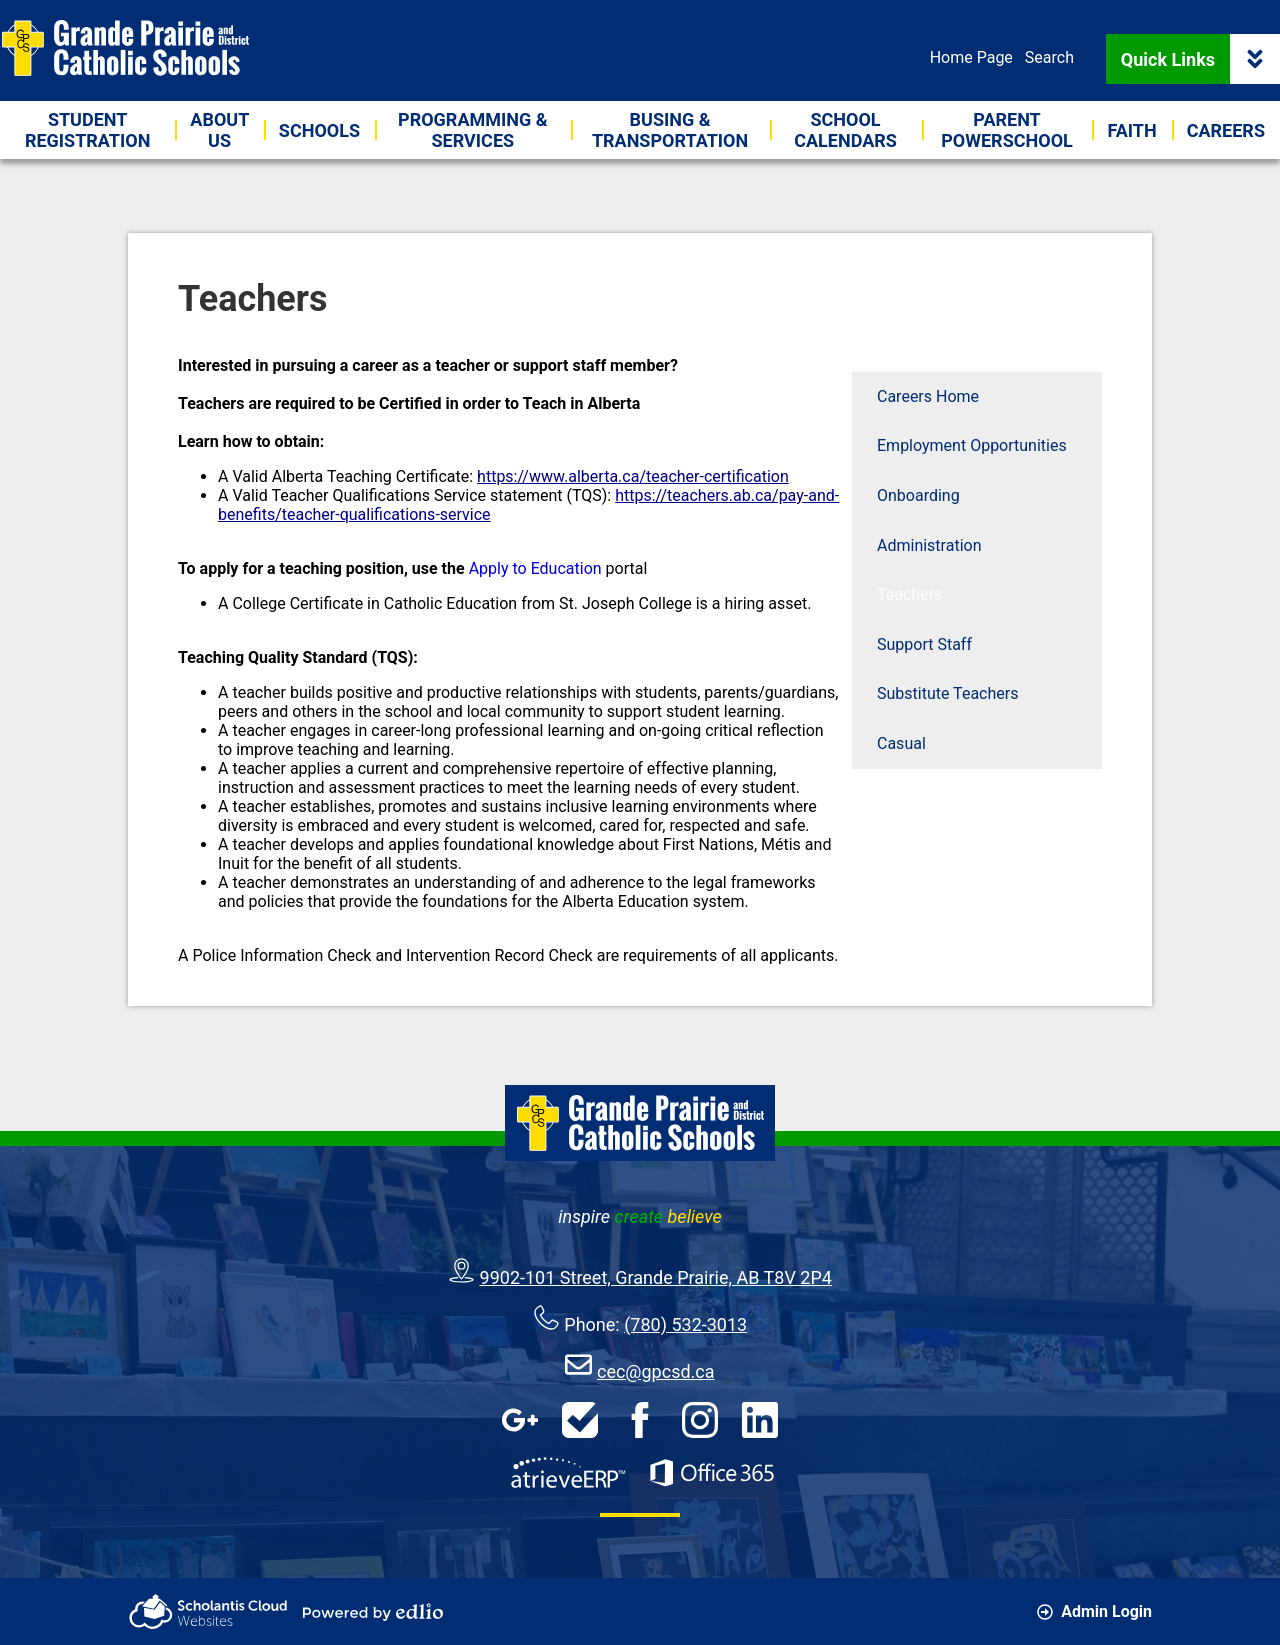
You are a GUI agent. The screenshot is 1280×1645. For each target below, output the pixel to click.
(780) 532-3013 (685, 1324)
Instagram (700, 1420)
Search (1049, 57)
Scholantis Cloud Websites (208, 1611)
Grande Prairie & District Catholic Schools (125, 48)
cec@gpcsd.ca (656, 1371)
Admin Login (1094, 1611)
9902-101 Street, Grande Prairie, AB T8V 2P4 (656, 1277)
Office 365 (712, 1473)
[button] (219, 130)
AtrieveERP (568, 1473)
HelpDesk (580, 1420)
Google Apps (520, 1420)
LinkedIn (760, 1420)
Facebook (640, 1420)
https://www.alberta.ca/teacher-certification (633, 476)
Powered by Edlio (373, 1612)
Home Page (971, 57)
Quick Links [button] (1200, 59)
